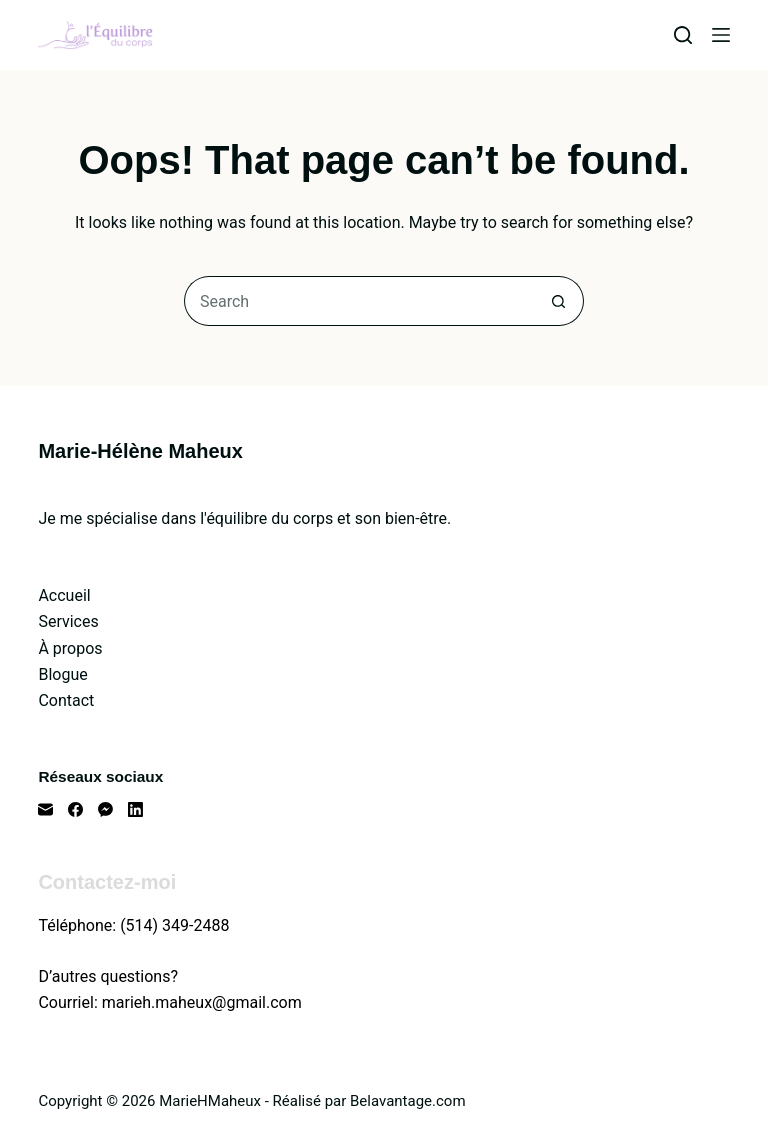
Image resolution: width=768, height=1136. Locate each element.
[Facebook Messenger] (105, 809)
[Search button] (559, 301)
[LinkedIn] (135, 809)
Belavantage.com (408, 1101)
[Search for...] (359, 301)
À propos (70, 648)
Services (68, 621)
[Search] (683, 35)
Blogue (62, 674)
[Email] (45, 809)
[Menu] (721, 35)
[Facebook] (75, 809)
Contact (66, 700)
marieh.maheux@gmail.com (202, 1002)
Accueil (64, 595)
